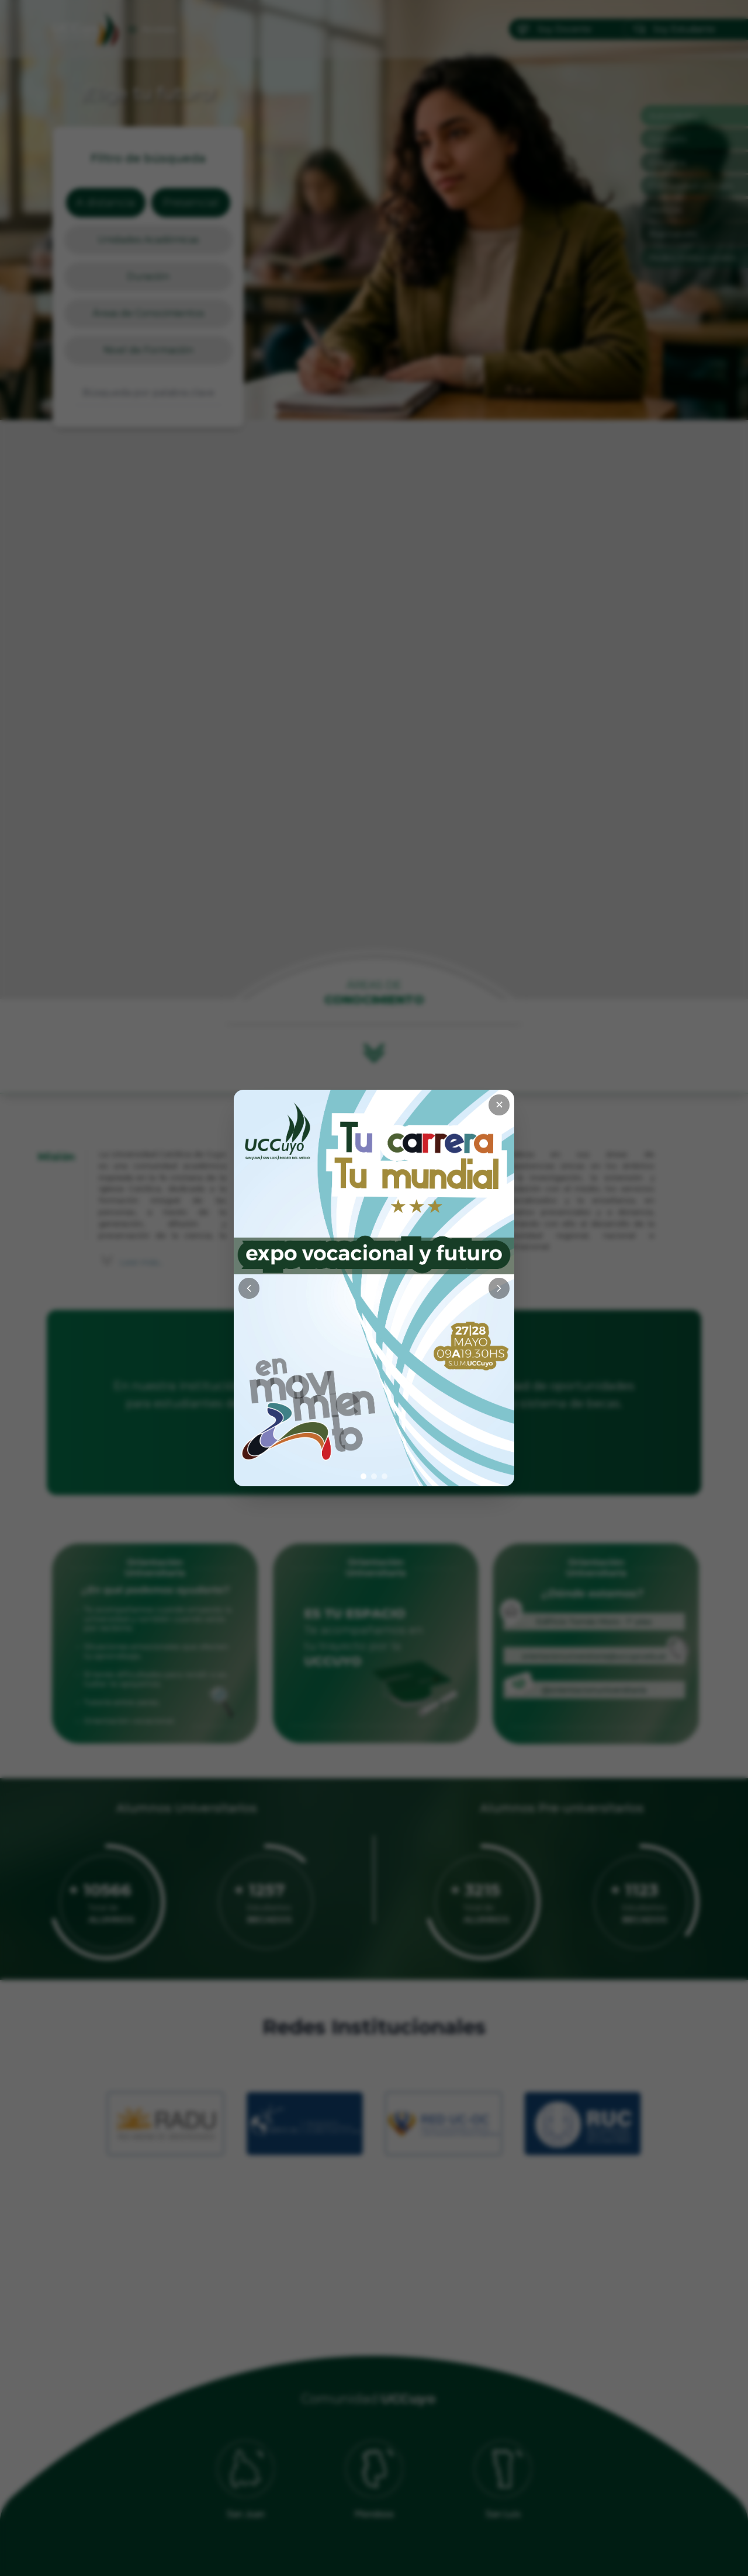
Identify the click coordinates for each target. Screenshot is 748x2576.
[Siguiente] (499, 1288)
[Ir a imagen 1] (363, 1476)
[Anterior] (248, 1288)
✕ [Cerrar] (499, 1104)
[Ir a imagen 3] (384, 1476)
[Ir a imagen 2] (374, 1476)
